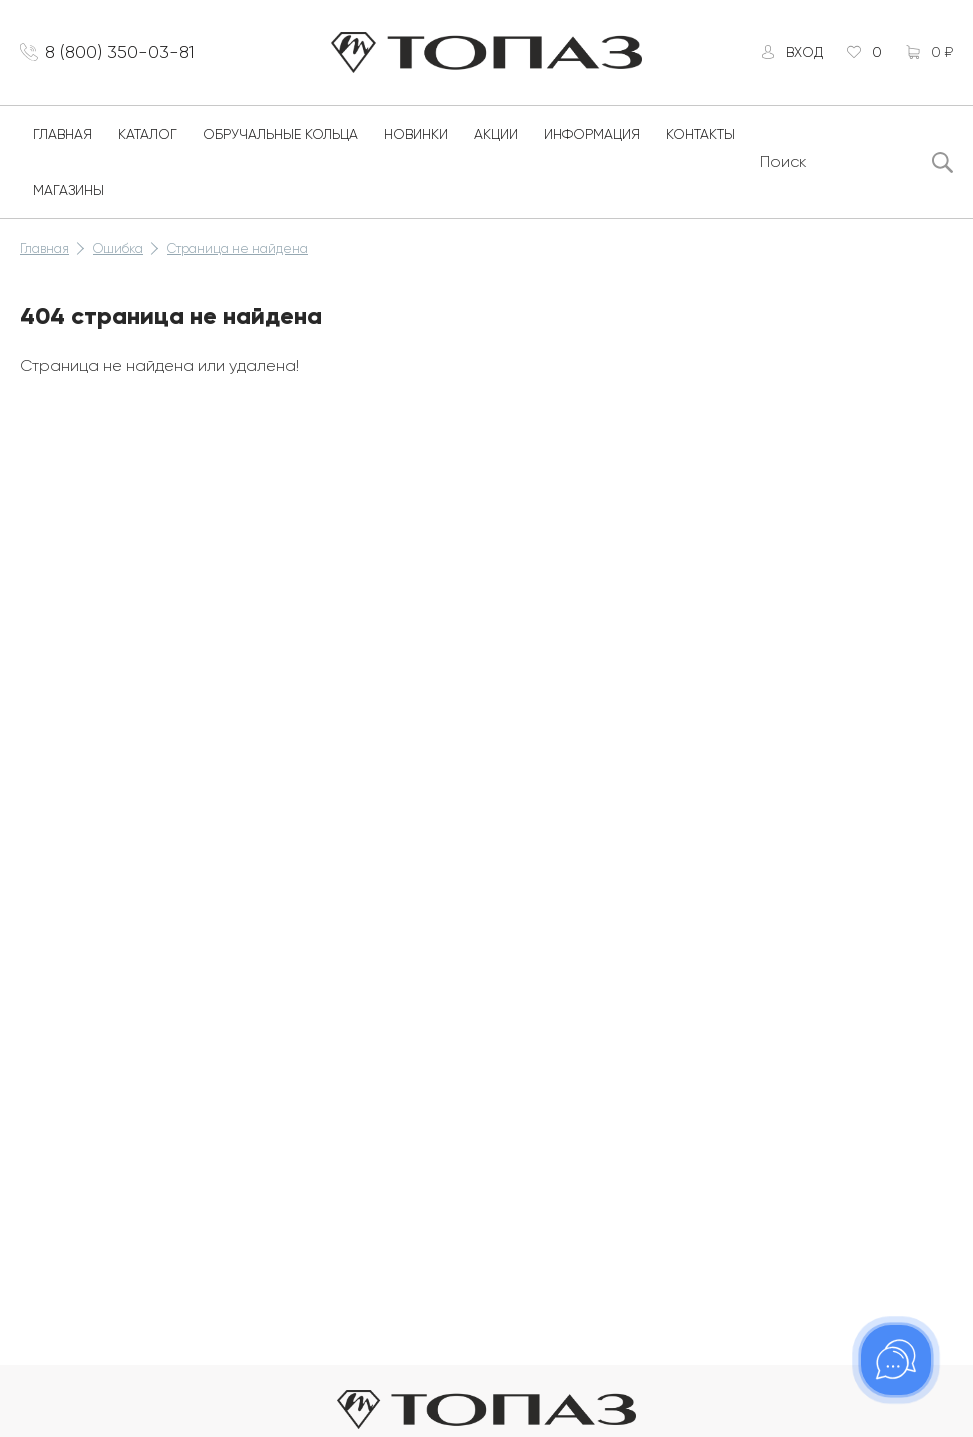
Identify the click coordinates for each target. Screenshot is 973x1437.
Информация (592, 134)
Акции (496, 134)
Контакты (700, 134)
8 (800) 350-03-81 (120, 52)
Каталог (147, 134)
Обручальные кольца (280, 134)
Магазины (68, 190)
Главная (62, 134)
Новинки (416, 134)
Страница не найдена (237, 248)
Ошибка (118, 248)
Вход (804, 52)
